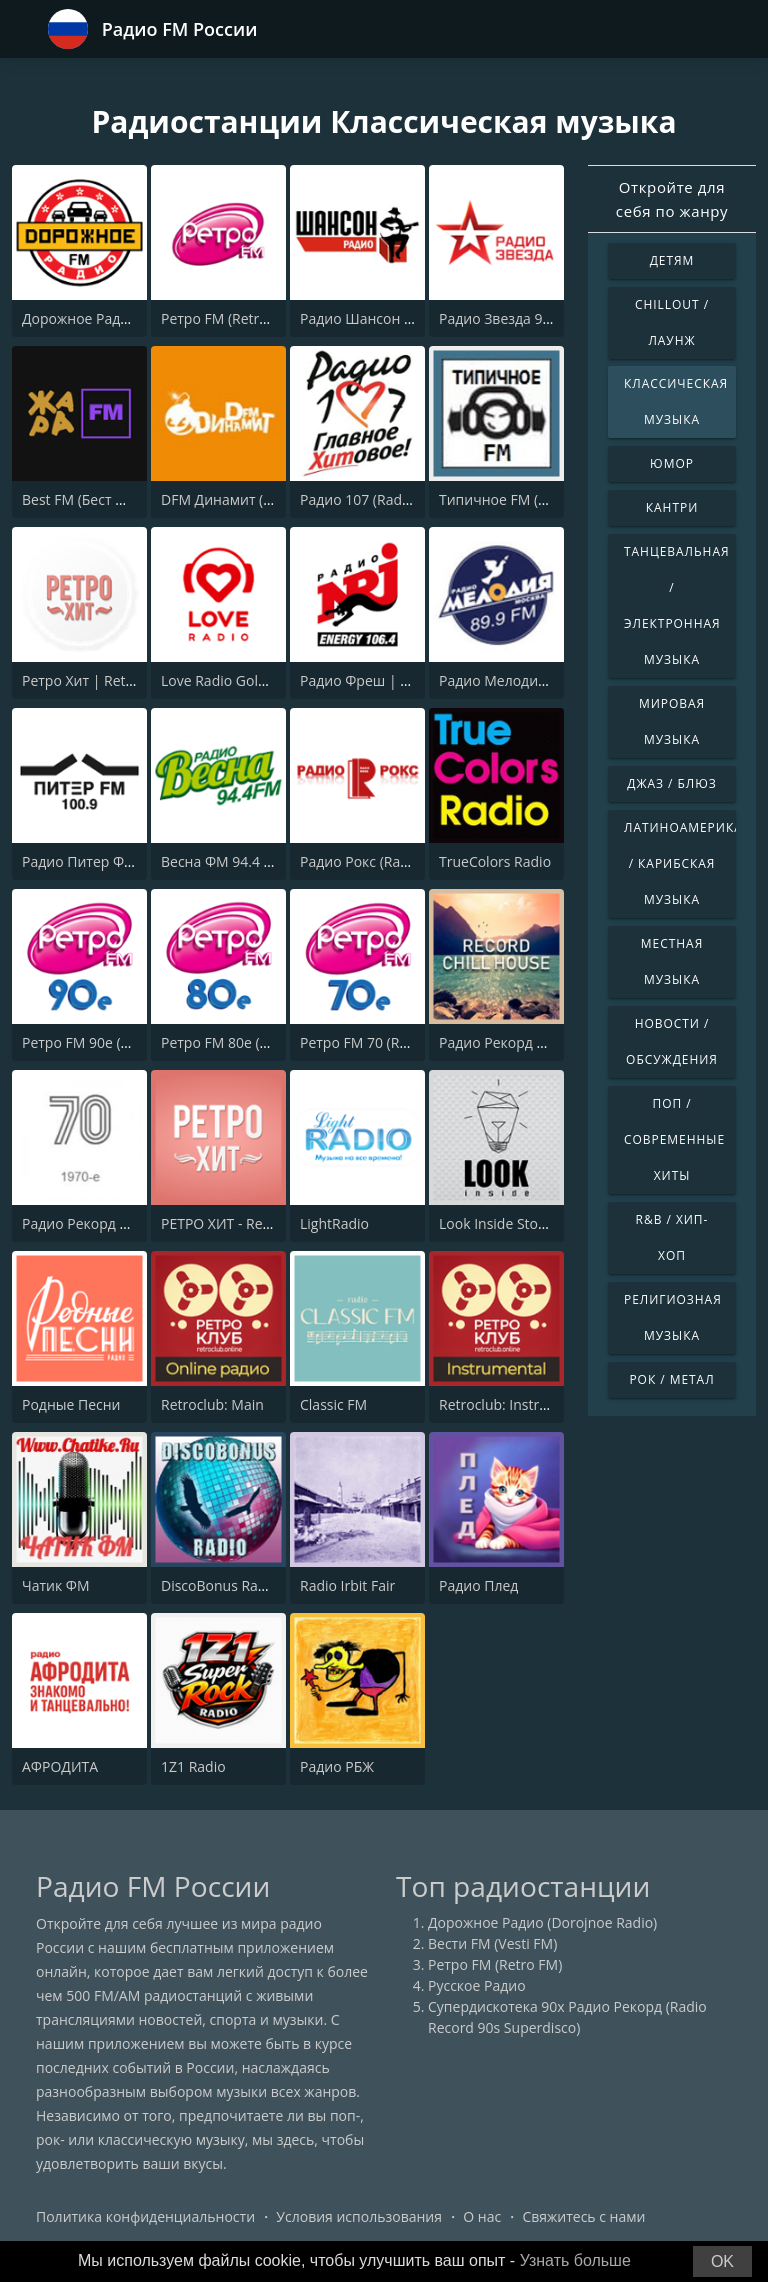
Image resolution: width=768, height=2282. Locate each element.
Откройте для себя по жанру (672, 199)
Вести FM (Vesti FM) (492, 1943)
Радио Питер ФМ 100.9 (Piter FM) (132, 861)
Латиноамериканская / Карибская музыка (680, 863)
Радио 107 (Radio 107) (373, 499)
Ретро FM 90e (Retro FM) (103, 1042)
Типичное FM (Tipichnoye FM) (537, 499)
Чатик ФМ (56, 1585)
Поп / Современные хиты (674, 1139)
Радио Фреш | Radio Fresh (388, 680)
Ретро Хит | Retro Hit (92, 680)
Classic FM (333, 1404)
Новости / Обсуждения (672, 1041)
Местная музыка (672, 961)
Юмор (672, 463)
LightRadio (334, 1223)
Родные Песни (71, 1404)
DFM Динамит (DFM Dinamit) (257, 499)
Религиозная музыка (673, 1317)
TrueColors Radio (495, 861)
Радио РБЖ (337, 1766)
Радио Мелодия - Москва (523, 680)
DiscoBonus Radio (219, 1585)
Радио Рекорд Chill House (524, 1042)
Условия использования (359, 2216)
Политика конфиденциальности (145, 2216)
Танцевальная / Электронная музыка (677, 605)
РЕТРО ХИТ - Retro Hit (232, 1223)
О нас (482, 2216)
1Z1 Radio (193, 1766)
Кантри (672, 507)
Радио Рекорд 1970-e (93, 1223)
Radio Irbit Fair (347, 1585)
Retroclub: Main (212, 1404)
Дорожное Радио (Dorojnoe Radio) (136, 318)
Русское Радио (477, 1985)
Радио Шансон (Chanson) (385, 318)
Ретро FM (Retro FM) (228, 318)
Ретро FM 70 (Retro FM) (377, 1042)
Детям (672, 260)
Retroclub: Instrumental (516, 1404)
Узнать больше (575, 2260)
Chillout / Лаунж (672, 322)
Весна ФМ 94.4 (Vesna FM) (248, 861)
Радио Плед (478, 1585)
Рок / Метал (671, 1379)
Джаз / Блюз (671, 783)
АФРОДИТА (60, 1766)
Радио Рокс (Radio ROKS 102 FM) (407, 861)
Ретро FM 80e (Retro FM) (242, 1042)
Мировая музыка (672, 721)
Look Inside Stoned (501, 1223)
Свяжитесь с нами (583, 2216)
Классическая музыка (676, 401)
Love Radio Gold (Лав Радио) (255, 680)
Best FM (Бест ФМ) (82, 499)
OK (722, 2261)
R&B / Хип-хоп (672, 1237)
